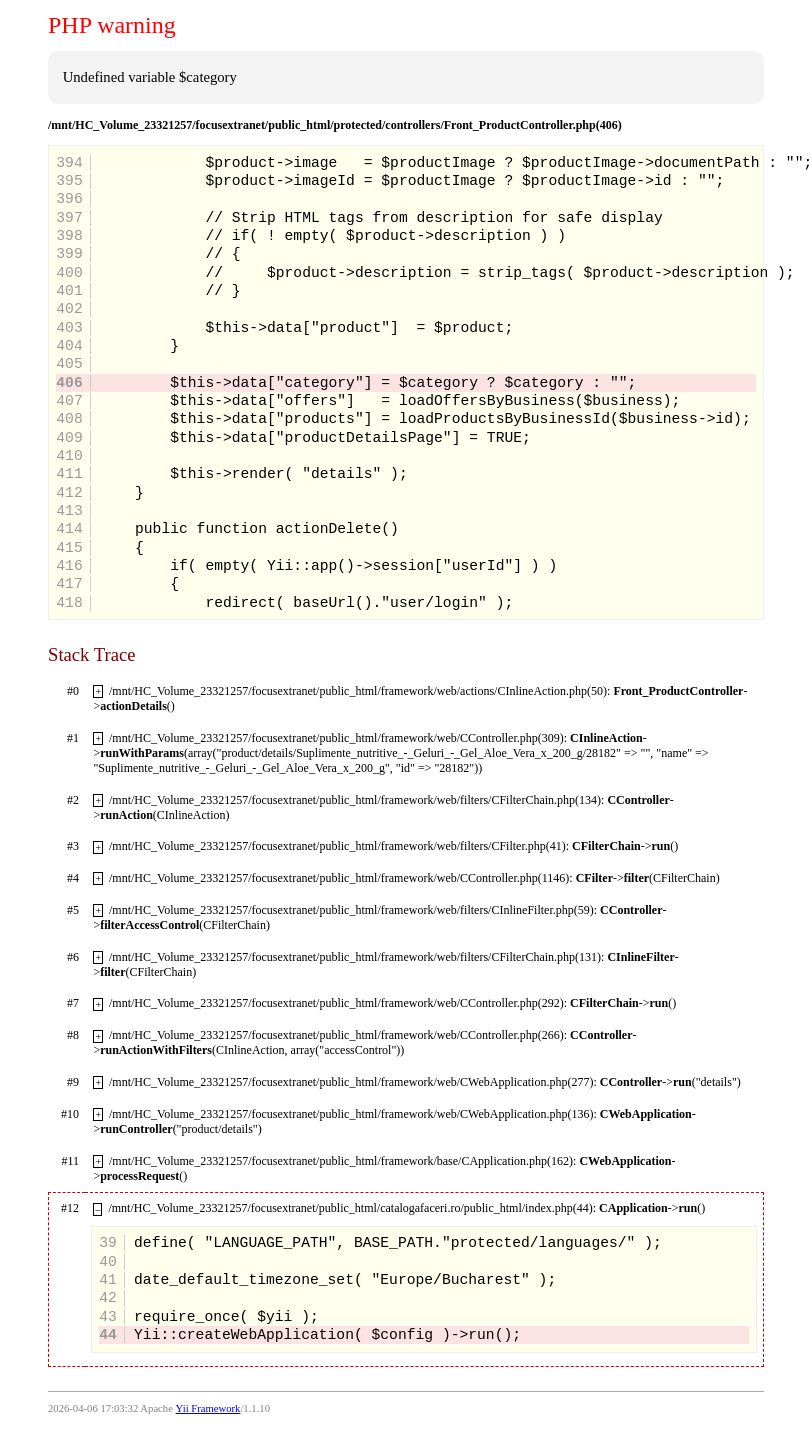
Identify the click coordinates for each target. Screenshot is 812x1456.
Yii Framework (208, 1408)
